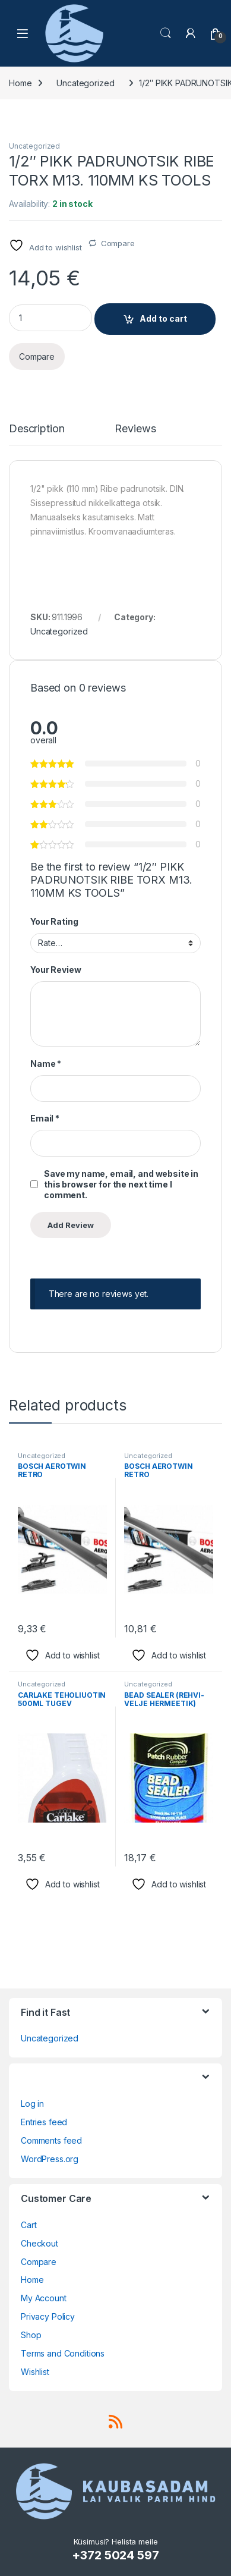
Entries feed (44, 2122)
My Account (44, 2298)
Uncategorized (85, 83)
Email (44, 1118)
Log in (32, 2104)
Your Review (55, 970)
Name (45, 1063)
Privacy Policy (48, 2316)
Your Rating (54, 921)
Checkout (39, 2243)
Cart (28, 2225)
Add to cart (163, 318)
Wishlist (35, 2372)
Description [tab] (36, 429)
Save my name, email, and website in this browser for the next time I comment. (121, 1184)
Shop (31, 2335)
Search (165, 33)
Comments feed (51, 2140)
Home (20, 83)
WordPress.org (49, 2159)
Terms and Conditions (63, 2353)
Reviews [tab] (135, 429)
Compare (118, 243)
